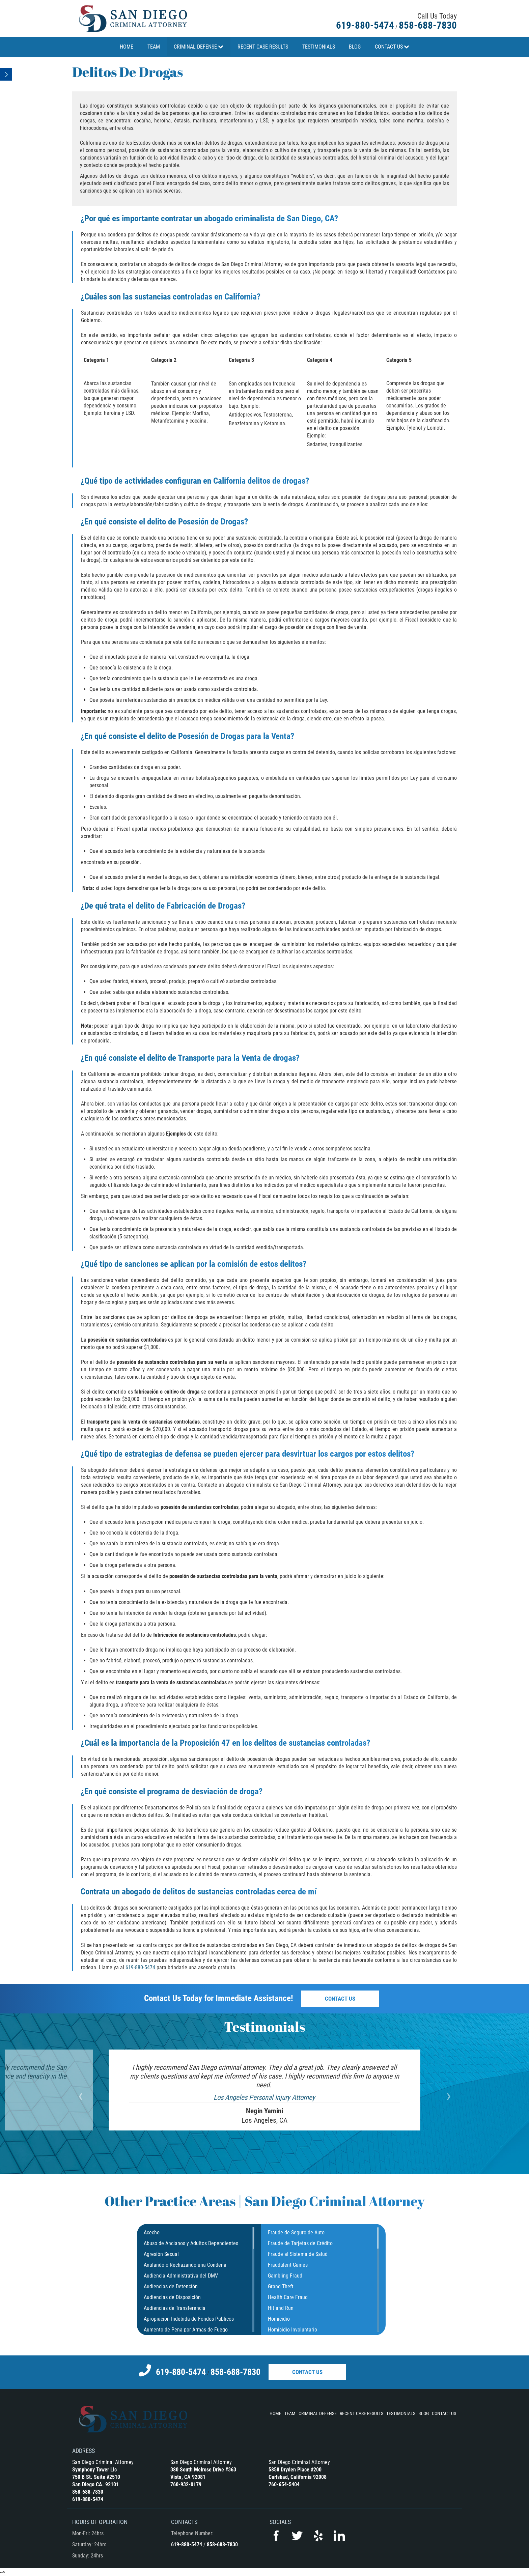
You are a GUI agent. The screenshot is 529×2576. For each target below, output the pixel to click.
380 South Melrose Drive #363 (203, 2469)
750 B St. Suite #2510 (96, 2477)
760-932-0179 (185, 2484)
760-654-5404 (284, 2484)
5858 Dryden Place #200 (295, 2469)
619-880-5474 (365, 25)
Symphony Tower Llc (94, 2469)
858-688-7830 (428, 25)
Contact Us (340, 1998)
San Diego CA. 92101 (95, 2484)
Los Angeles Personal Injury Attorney (264, 2097)
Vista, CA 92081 (187, 2477)
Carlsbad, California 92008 (298, 2477)
